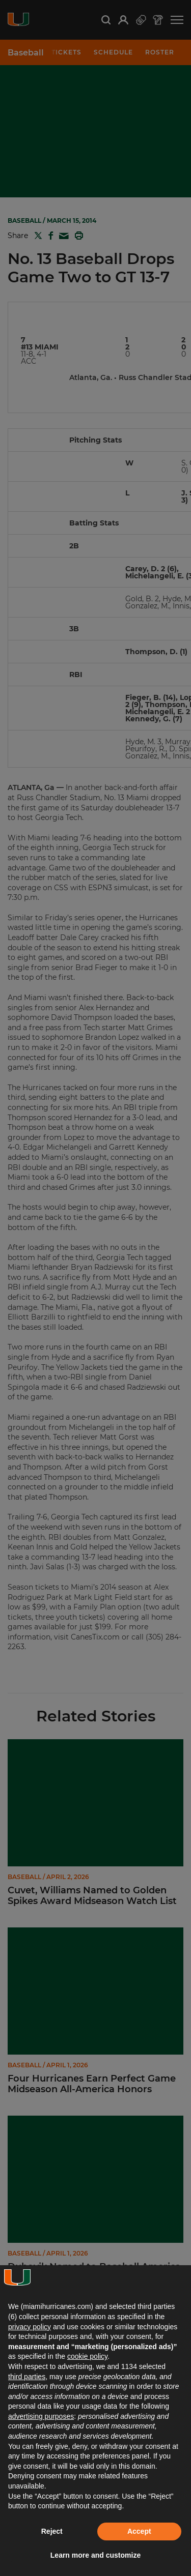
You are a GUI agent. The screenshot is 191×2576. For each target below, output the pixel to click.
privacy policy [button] (29, 2327)
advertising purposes (41, 2416)
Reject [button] (52, 2531)
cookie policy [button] (87, 2356)
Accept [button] (139, 2531)
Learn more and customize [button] (95, 2555)
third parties (26, 2377)
